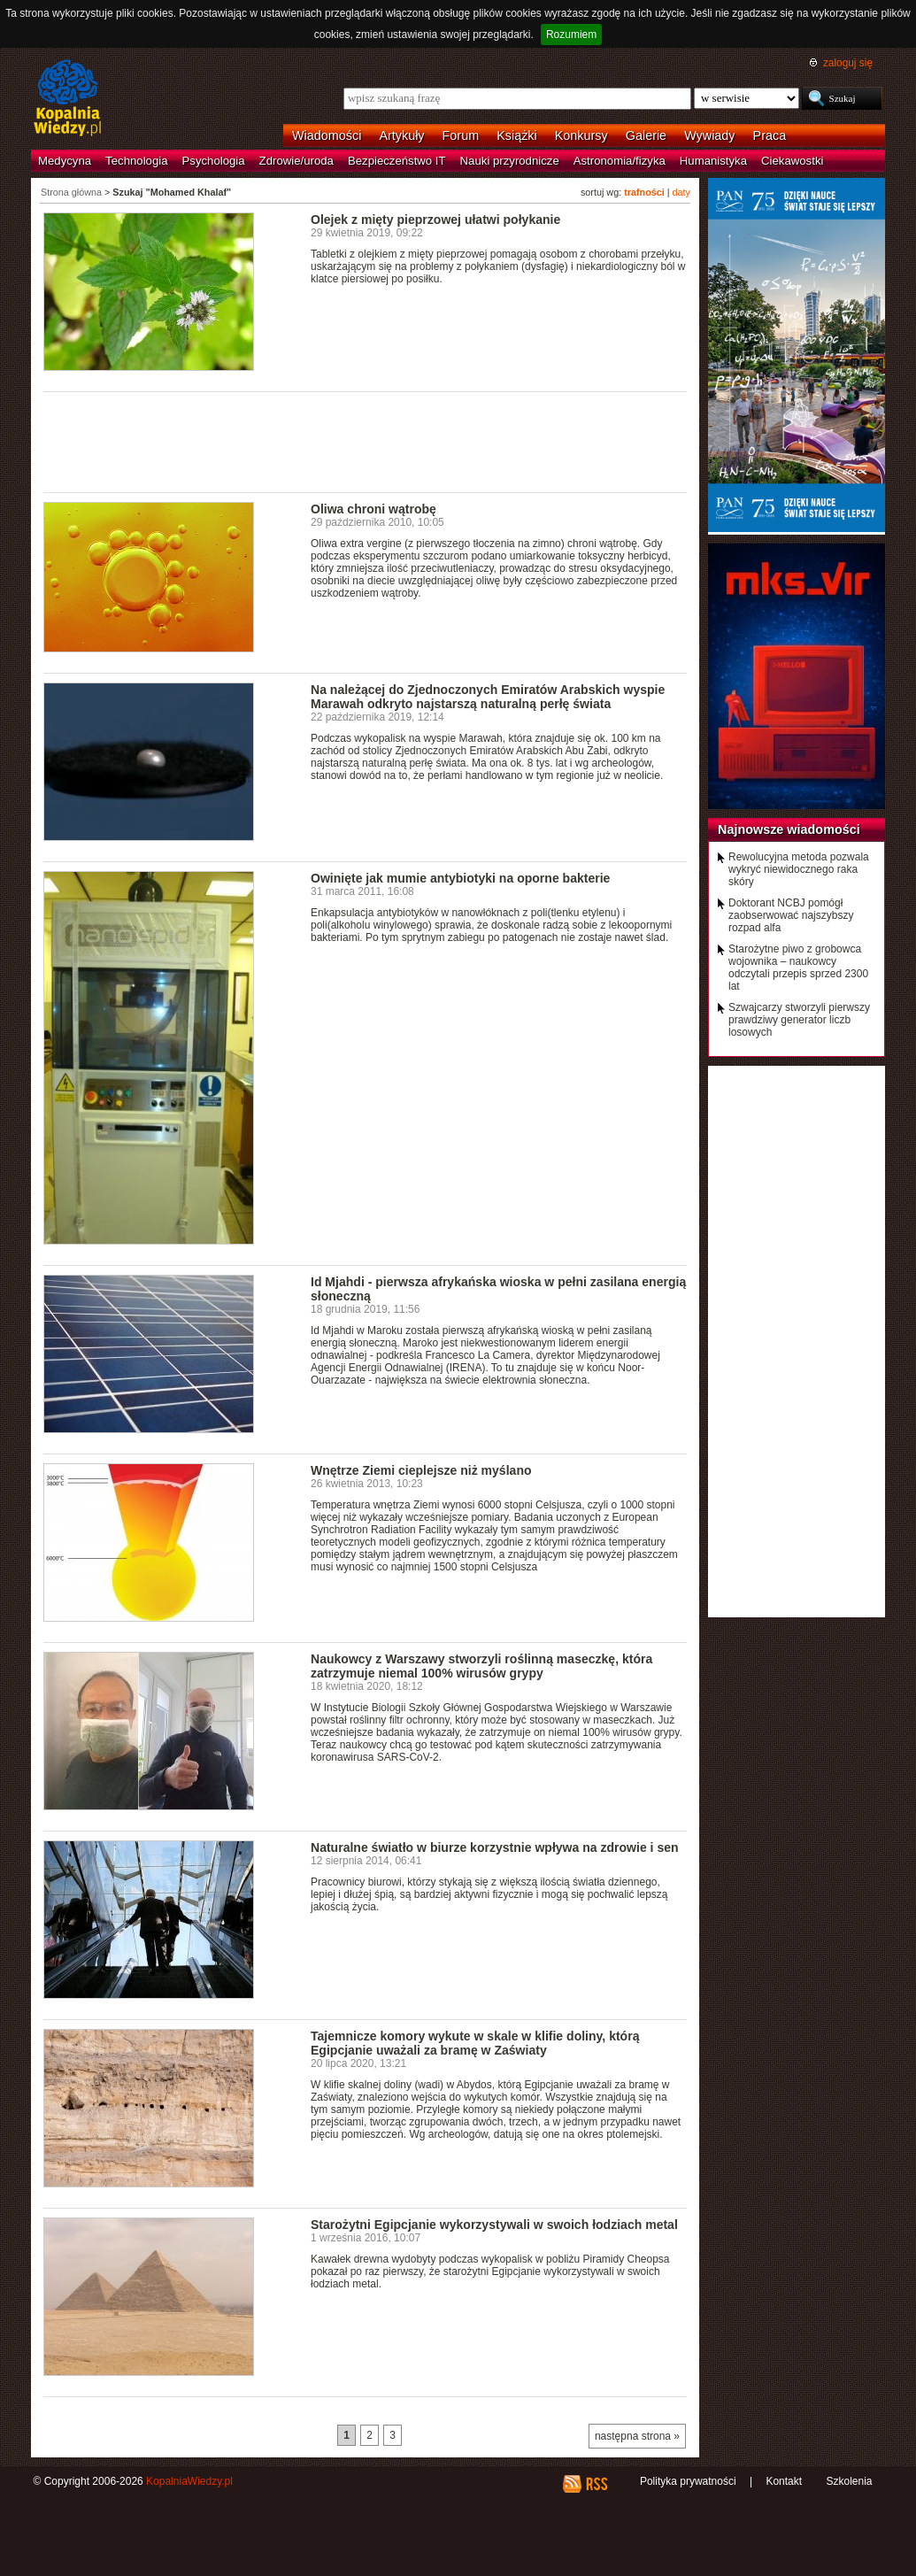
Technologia (136, 160)
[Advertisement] (365, 441)
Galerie (646, 135)
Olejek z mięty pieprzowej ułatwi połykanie (435, 219)
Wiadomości (326, 135)
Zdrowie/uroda (296, 160)
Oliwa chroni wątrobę (373, 509)
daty (681, 192)
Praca (770, 135)
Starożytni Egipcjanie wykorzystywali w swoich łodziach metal (494, 2224)
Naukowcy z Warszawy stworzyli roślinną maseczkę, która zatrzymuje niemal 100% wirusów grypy (481, 1666)
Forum (461, 135)
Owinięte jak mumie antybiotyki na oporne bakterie (460, 878)
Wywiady (709, 135)
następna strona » (637, 2436)
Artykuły (401, 135)
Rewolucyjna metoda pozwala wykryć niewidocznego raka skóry (798, 869)
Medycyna (64, 160)
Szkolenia (849, 2481)
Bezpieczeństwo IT (397, 160)
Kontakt (784, 2481)
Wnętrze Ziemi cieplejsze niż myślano (421, 1470)
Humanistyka (713, 160)
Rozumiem (571, 34)
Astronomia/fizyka (619, 160)
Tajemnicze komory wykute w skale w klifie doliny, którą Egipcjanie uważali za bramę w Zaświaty (475, 2043)
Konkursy (581, 135)
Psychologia (213, 160)
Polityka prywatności (688, 2481)
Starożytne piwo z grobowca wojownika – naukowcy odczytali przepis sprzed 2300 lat (798, 967)
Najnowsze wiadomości (789, 829)
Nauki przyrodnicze (509, 160)
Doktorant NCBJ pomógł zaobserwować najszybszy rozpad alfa (790, 915)
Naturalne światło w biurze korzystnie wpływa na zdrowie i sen (495, 1847)
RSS (596, 2484)
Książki (516, 135)
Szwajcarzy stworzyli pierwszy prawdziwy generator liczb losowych (799, 1019)
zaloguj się (848, 63)
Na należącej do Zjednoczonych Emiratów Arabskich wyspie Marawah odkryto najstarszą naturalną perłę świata (488, 697)
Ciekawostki (792, 160)
